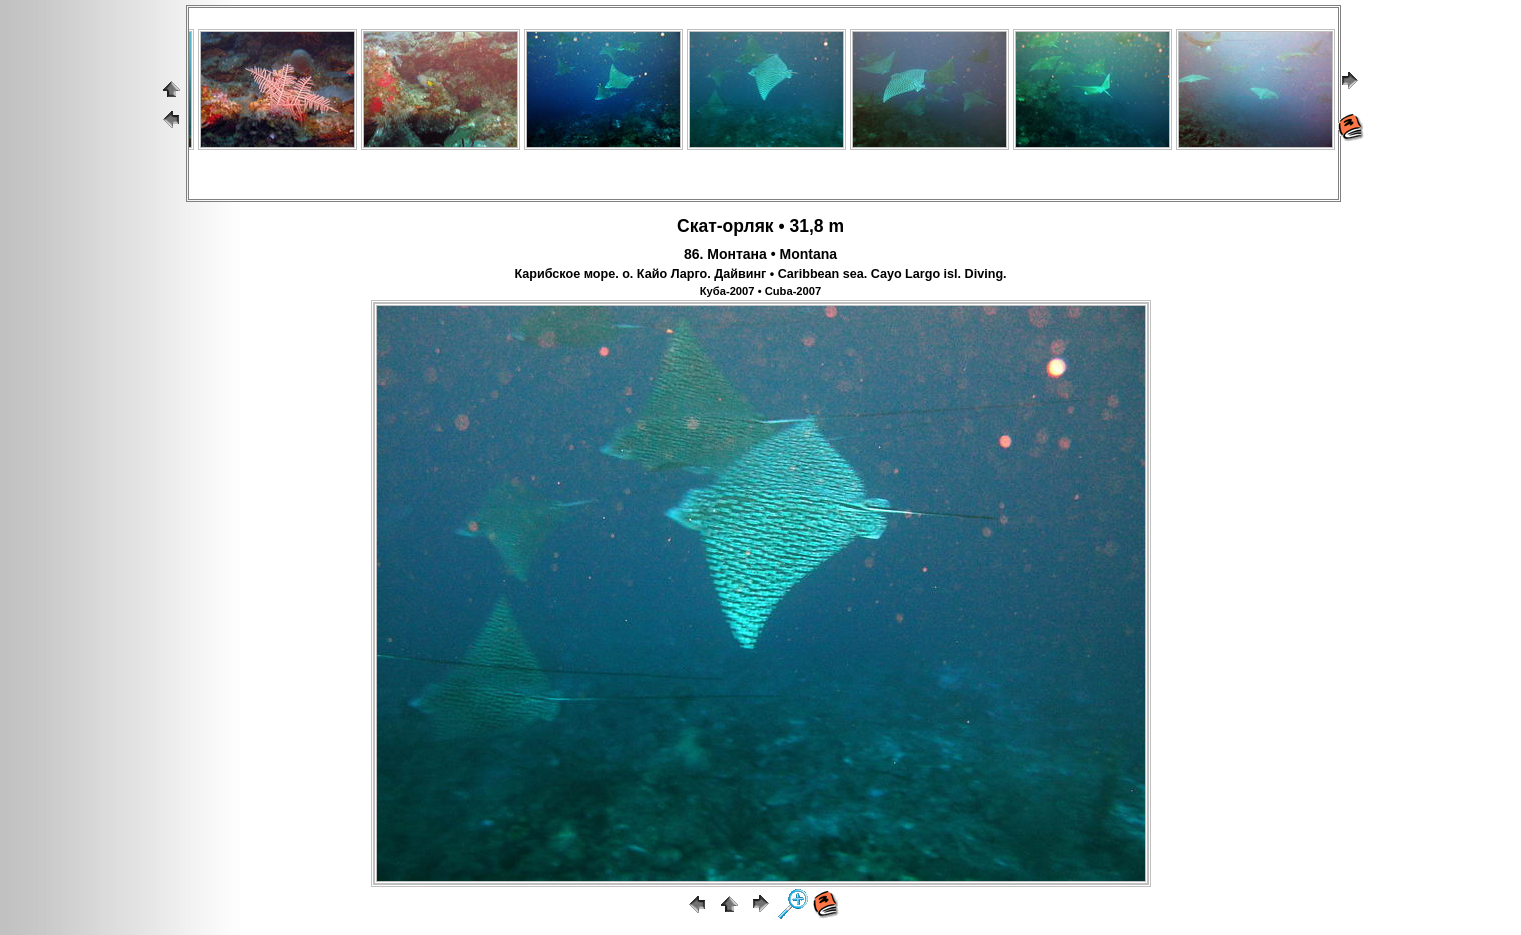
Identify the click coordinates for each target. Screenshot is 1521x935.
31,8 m (816, 226)
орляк (748, 226)
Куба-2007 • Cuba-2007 (761, 291)
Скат (697, 226)
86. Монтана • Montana (760, 254)
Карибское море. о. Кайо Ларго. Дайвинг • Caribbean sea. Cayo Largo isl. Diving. (760, 274)
